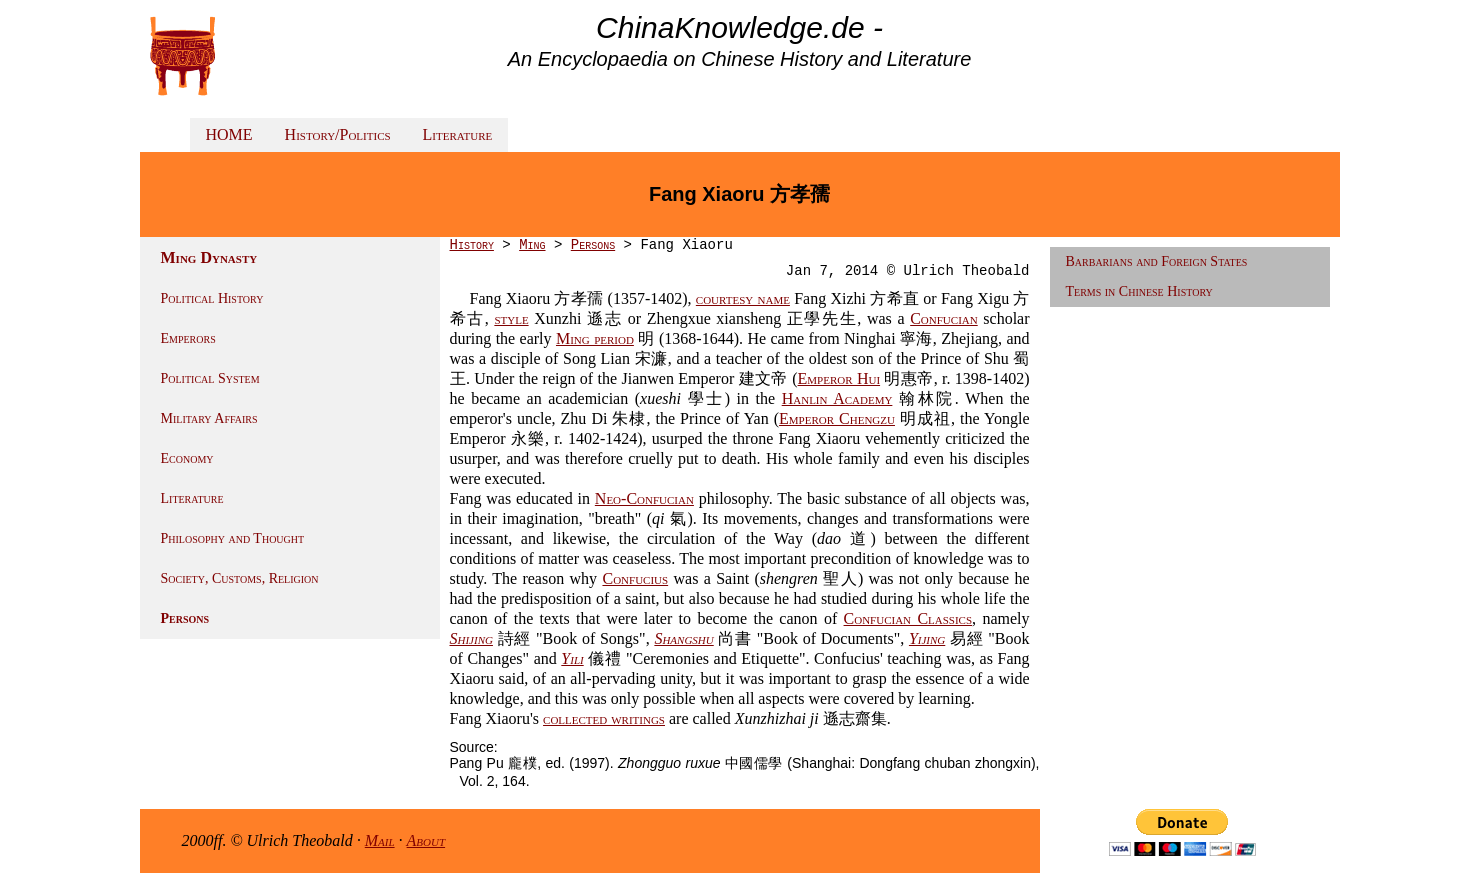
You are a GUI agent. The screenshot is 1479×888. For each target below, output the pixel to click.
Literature (458, 134)
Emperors (188, 338)
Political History (212, 298)
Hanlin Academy (837, 398)
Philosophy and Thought (233, 538)
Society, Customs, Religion (240, 578)
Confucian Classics (908, 618)
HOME (229, 134)
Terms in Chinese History (1139, 291)
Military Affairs (209, 418)
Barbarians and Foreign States (1157, 261)
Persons (185, 618)
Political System (210, 378)
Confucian (944, 318)
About (426, 840)
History (472, 245)
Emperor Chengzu (837, 418)
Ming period (595, 338)
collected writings (604, 718)
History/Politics (338, 134)
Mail (380, 840)
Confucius (635, 578)
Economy (187, 458)
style (511, 318)
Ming (532, 245)
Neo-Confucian (644, 498)
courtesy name (743, 298)
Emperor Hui (839, 378)
